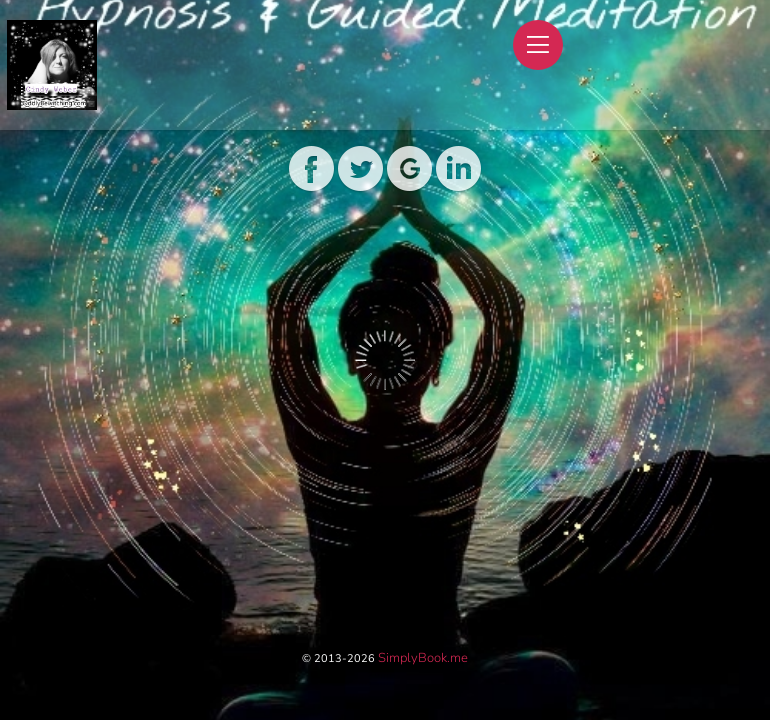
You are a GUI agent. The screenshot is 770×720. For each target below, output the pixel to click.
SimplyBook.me (423, 658)
